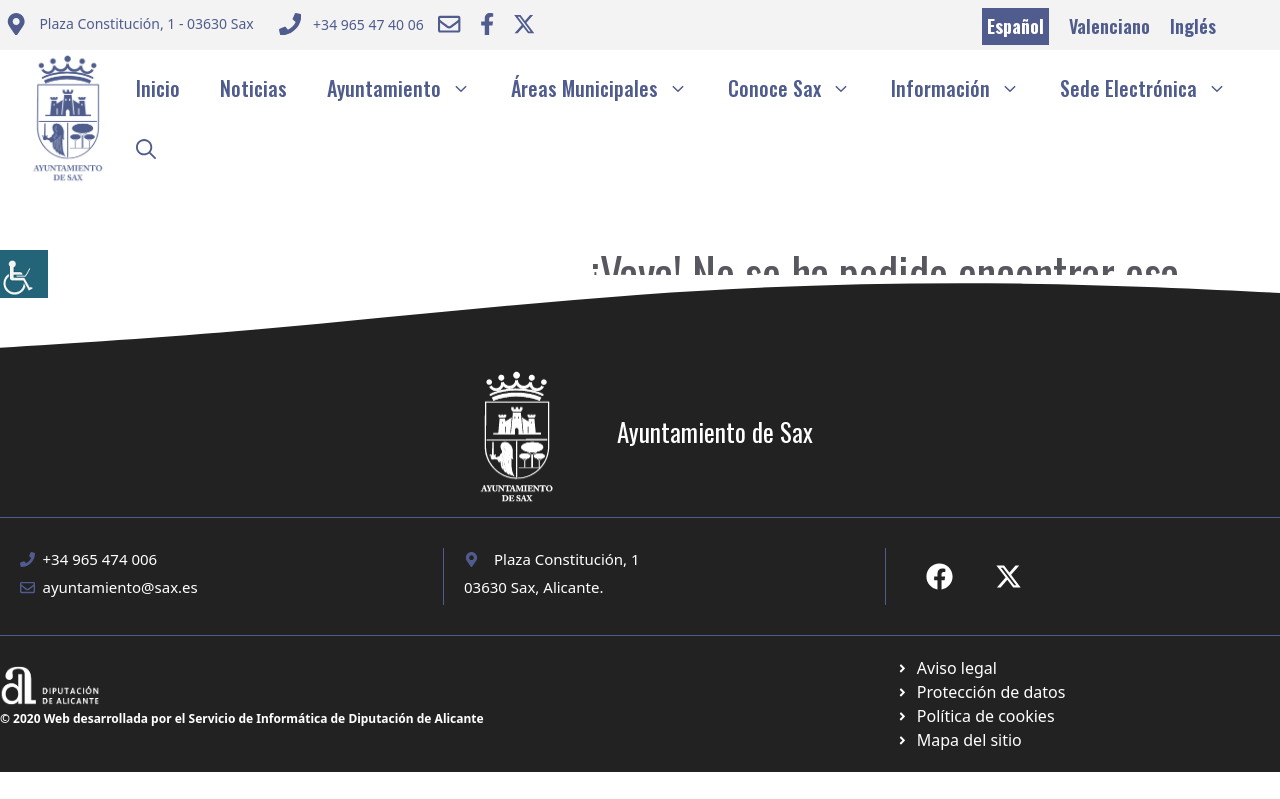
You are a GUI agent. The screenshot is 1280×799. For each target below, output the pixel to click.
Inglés (1193, 26)
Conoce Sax (799, 88)
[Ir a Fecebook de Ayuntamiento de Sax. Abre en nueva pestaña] (939, 576)
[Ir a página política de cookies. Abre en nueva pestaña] (980, 692)
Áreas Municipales (609, 88)
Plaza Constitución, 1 (567, 559)
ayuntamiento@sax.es (120, 587)
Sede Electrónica (1153, 88)
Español (1015, 26)
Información (965, 88)
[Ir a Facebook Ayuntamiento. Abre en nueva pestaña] (487, 24)
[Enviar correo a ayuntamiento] (129, 26)
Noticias (253, 88)
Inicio (158, 88)
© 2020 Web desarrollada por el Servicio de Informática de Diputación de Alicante (242, 718)
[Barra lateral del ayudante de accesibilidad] (24, 274)
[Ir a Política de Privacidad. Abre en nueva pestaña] (946, 668)
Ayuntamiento (409, 88)
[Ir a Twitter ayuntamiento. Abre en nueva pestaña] (524, 24)
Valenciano (1109, 26)
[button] (146, 148)
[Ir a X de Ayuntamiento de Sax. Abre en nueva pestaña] (1008, 576)
